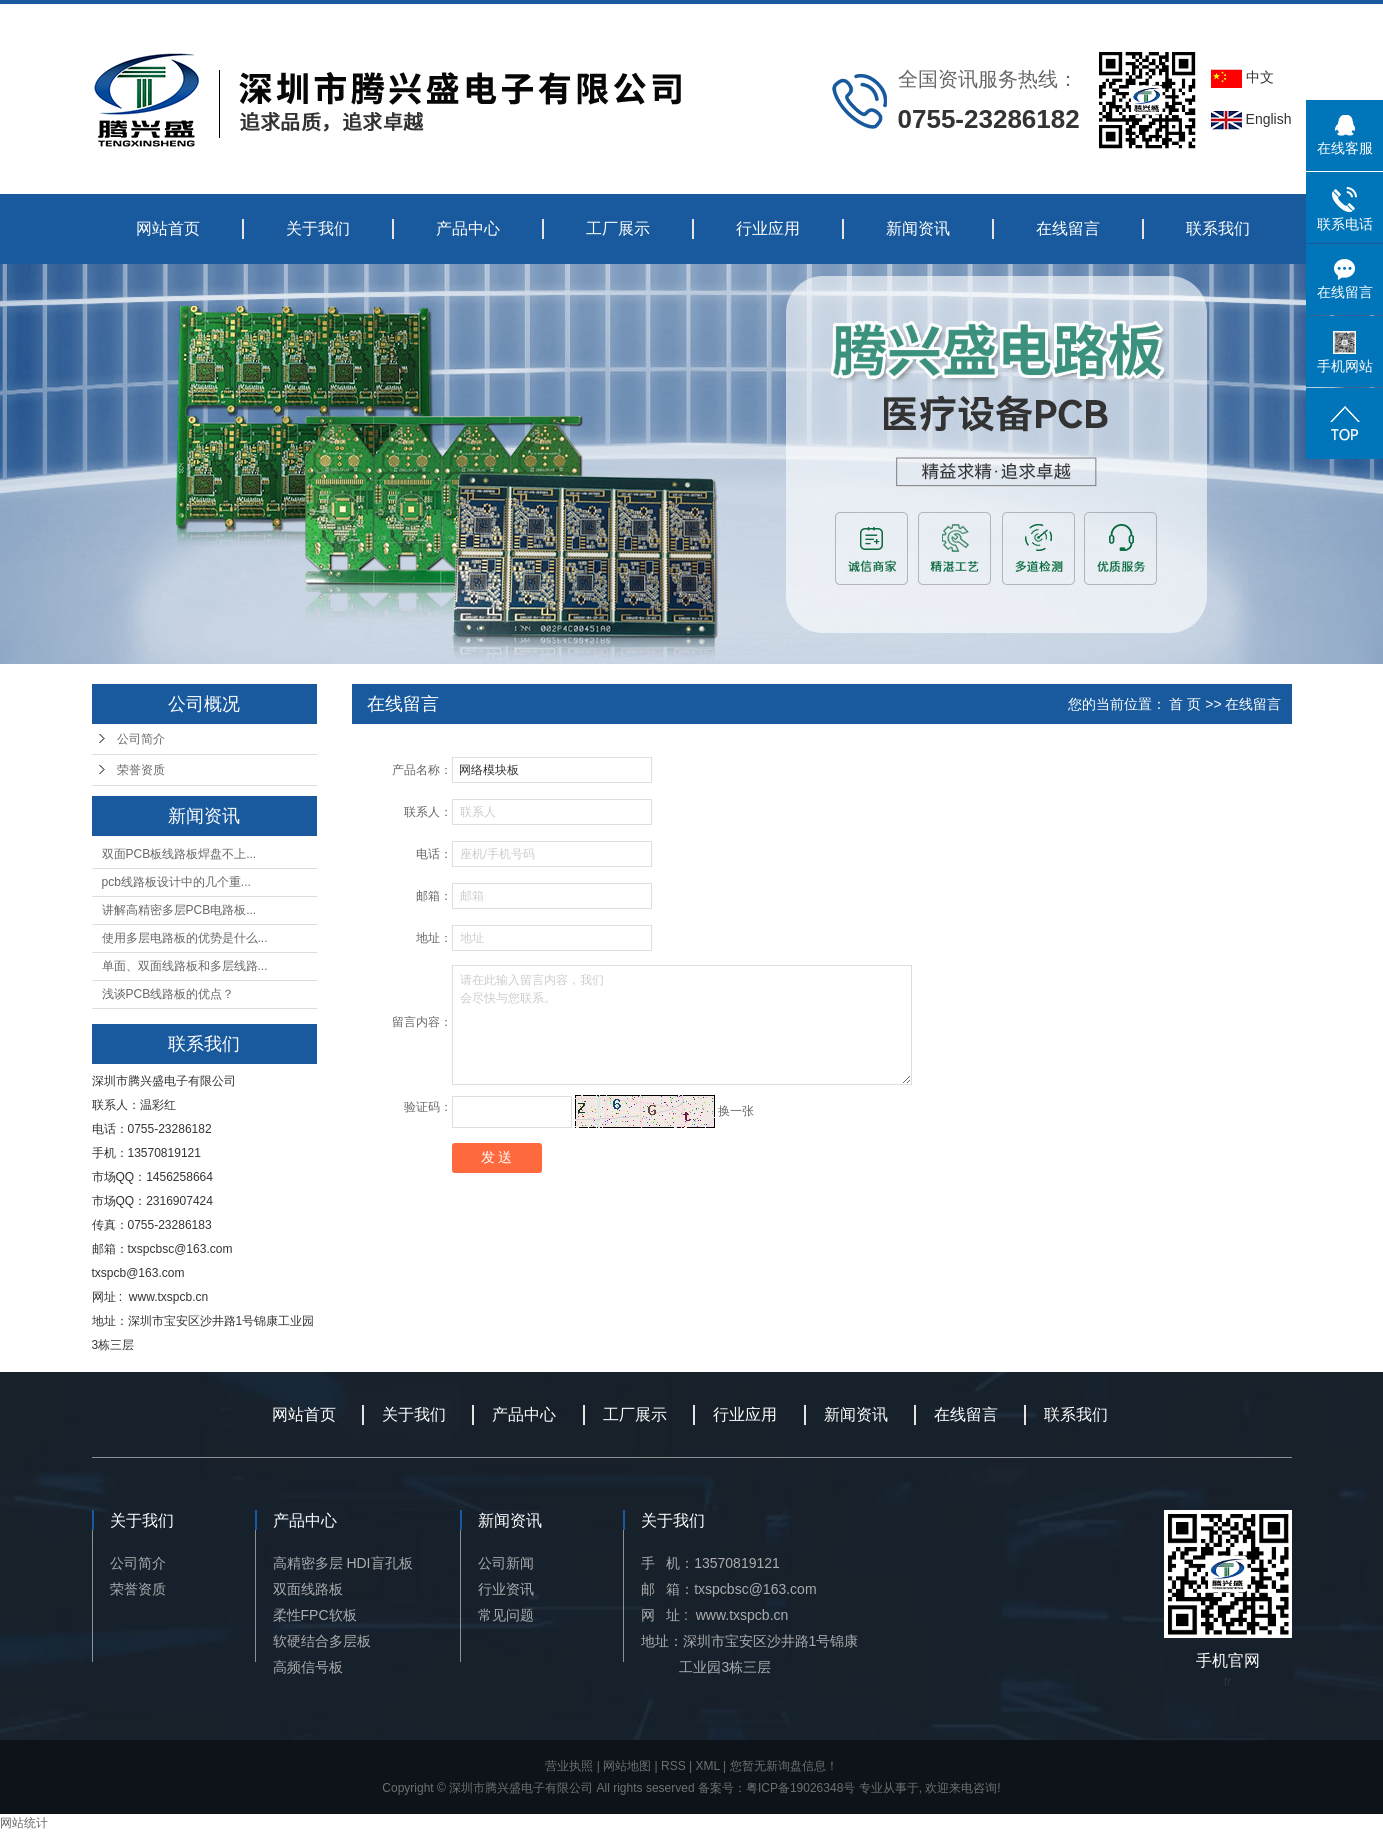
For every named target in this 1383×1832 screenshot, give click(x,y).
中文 (1242, 77)
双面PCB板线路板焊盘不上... (179, 854)
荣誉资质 (141, 770)
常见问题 (506, 1615)
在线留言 (1068, 228)
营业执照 (569, 1766)
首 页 (1185, 704)
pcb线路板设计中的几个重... (176, 882)
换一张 (736, 1111)
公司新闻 (506, 1563)
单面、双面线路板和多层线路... (185, 966)
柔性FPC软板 (315, 1615)
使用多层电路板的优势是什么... (185, 938)
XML (708, 1766)
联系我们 (1218, 228)
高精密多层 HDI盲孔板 (343, 1563)
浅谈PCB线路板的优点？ (168, 994)
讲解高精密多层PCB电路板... (179, 910)
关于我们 (318, 228)
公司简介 (141, 739)
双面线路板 (308, 1589)
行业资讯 (506, 1589)
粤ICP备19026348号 (800, 1788)
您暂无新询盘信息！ (784, 1766)
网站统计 (24, 1823)
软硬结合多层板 (322, 1641)
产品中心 (468, 228)
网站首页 (168, 228)
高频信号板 (308, 1667)
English (1251, 119)
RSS (673, 1766)
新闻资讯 (918, 228)
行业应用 (768, 228)
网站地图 (627, 1766)
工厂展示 (618, 228)
